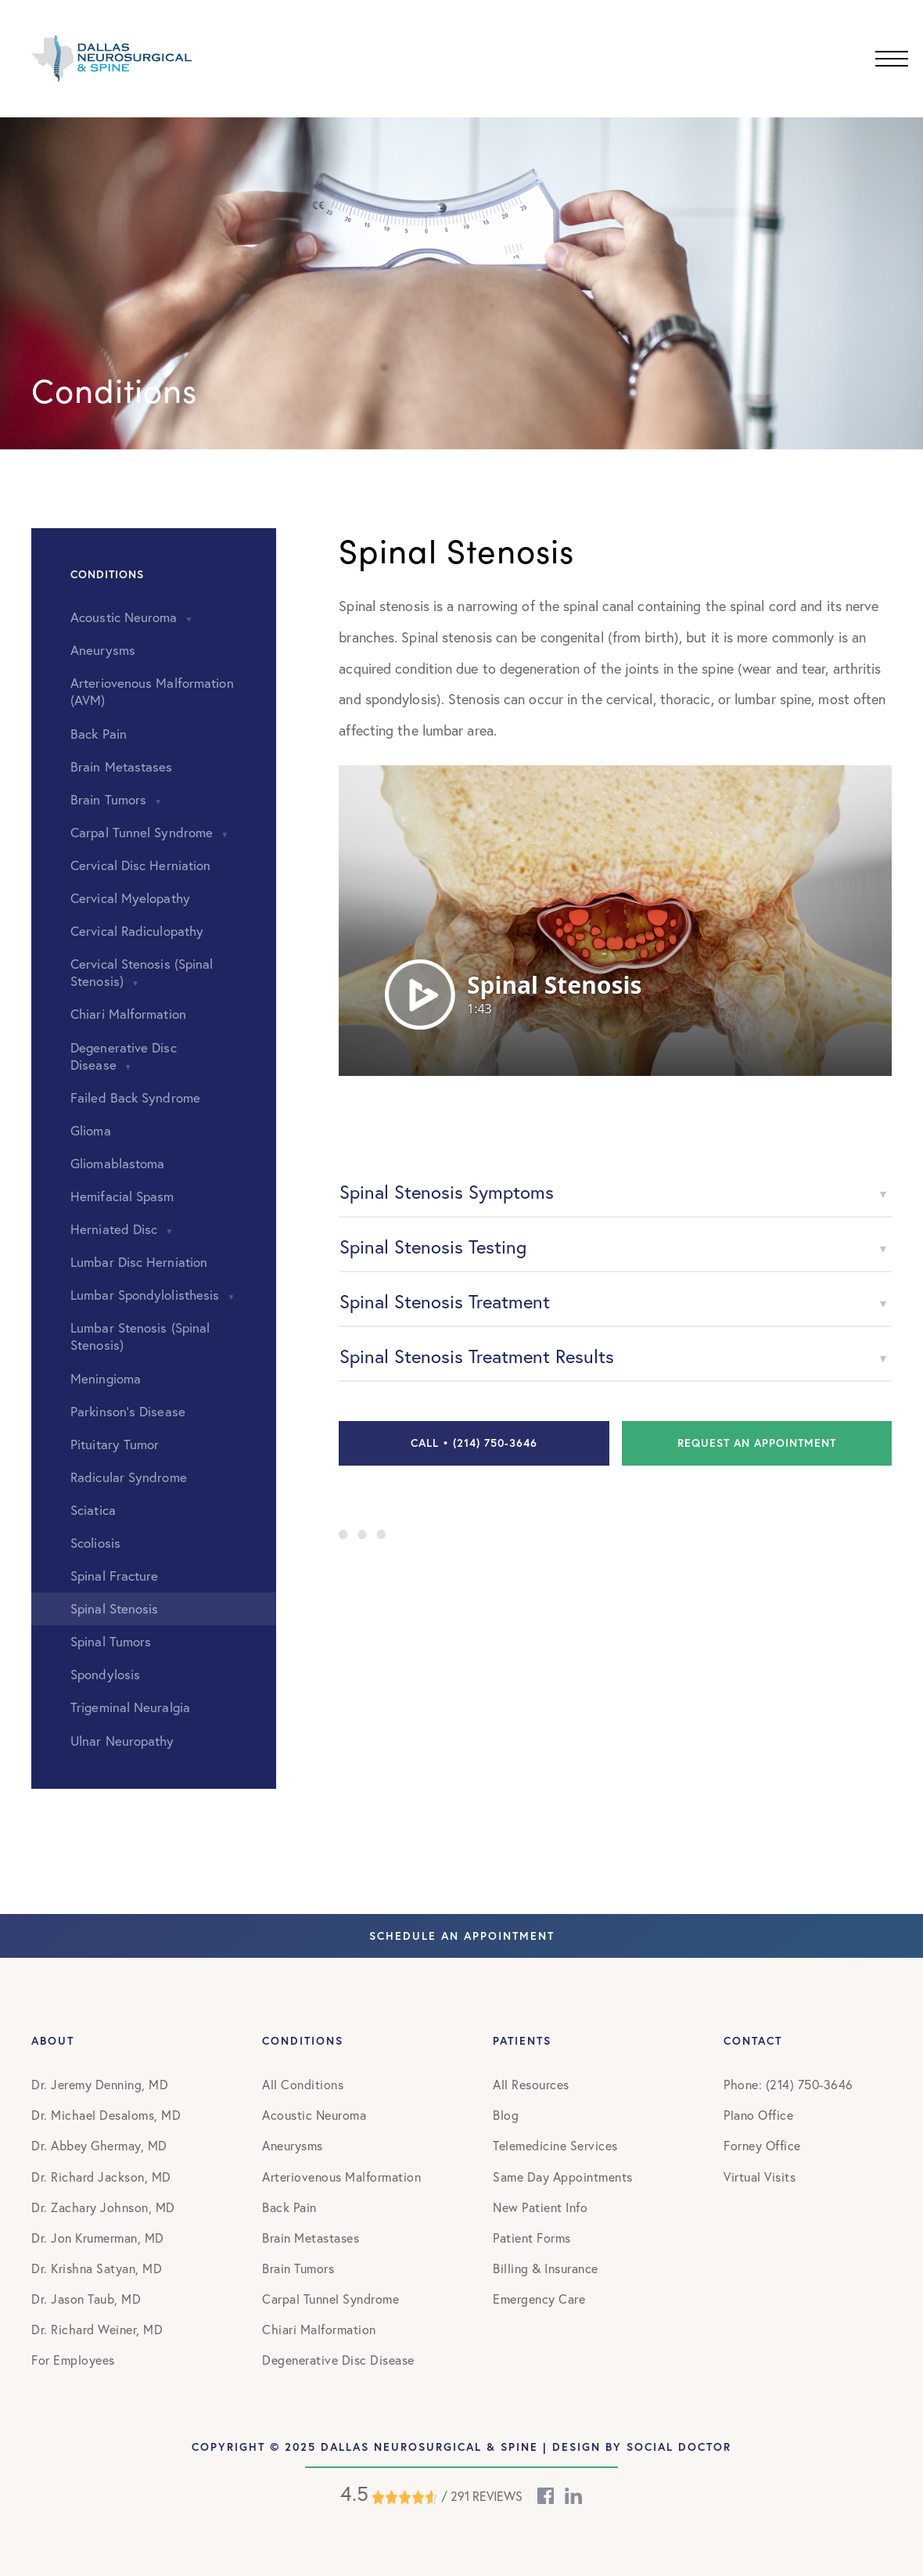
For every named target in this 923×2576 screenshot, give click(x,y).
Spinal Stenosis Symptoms (446, 1191)
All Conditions (302, 2084)
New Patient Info (540, 2207)
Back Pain (289, 2207)
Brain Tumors (298, 2268)
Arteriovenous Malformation (341, 2177)
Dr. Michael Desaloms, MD (106, 2115)
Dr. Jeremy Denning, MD (99, 2084)
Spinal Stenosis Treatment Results (476, 1356)
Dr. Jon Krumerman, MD (97, 2238)
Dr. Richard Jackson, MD (101, 2177)
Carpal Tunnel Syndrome (330, 2299)
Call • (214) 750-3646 (474, 1443)
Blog (506, 2115)
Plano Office (758, 2115)
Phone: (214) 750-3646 (788, 2084)
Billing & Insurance (545, 2268)
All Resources (531, 2084)
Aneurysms (292, 2145)
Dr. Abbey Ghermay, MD (99, 2145)
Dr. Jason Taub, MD (86, 2299)
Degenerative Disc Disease (338, 2360)
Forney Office (762, 2145)
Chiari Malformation (319, 2329)
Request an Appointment (756, 1443)
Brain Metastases (310, 2238)
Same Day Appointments (563, 2177)
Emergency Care (539, 2299)
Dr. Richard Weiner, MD (97, 2329)
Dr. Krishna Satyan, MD (96, 2268)
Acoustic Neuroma (314, 2115)
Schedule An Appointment (462, 1936)
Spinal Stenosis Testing (432, 1246)
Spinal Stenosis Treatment (444, 1301)
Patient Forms (532, 2238)
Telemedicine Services (555, 2145)
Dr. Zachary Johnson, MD (103, 2207)
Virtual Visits (760, 2177)
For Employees (73, 2360)
